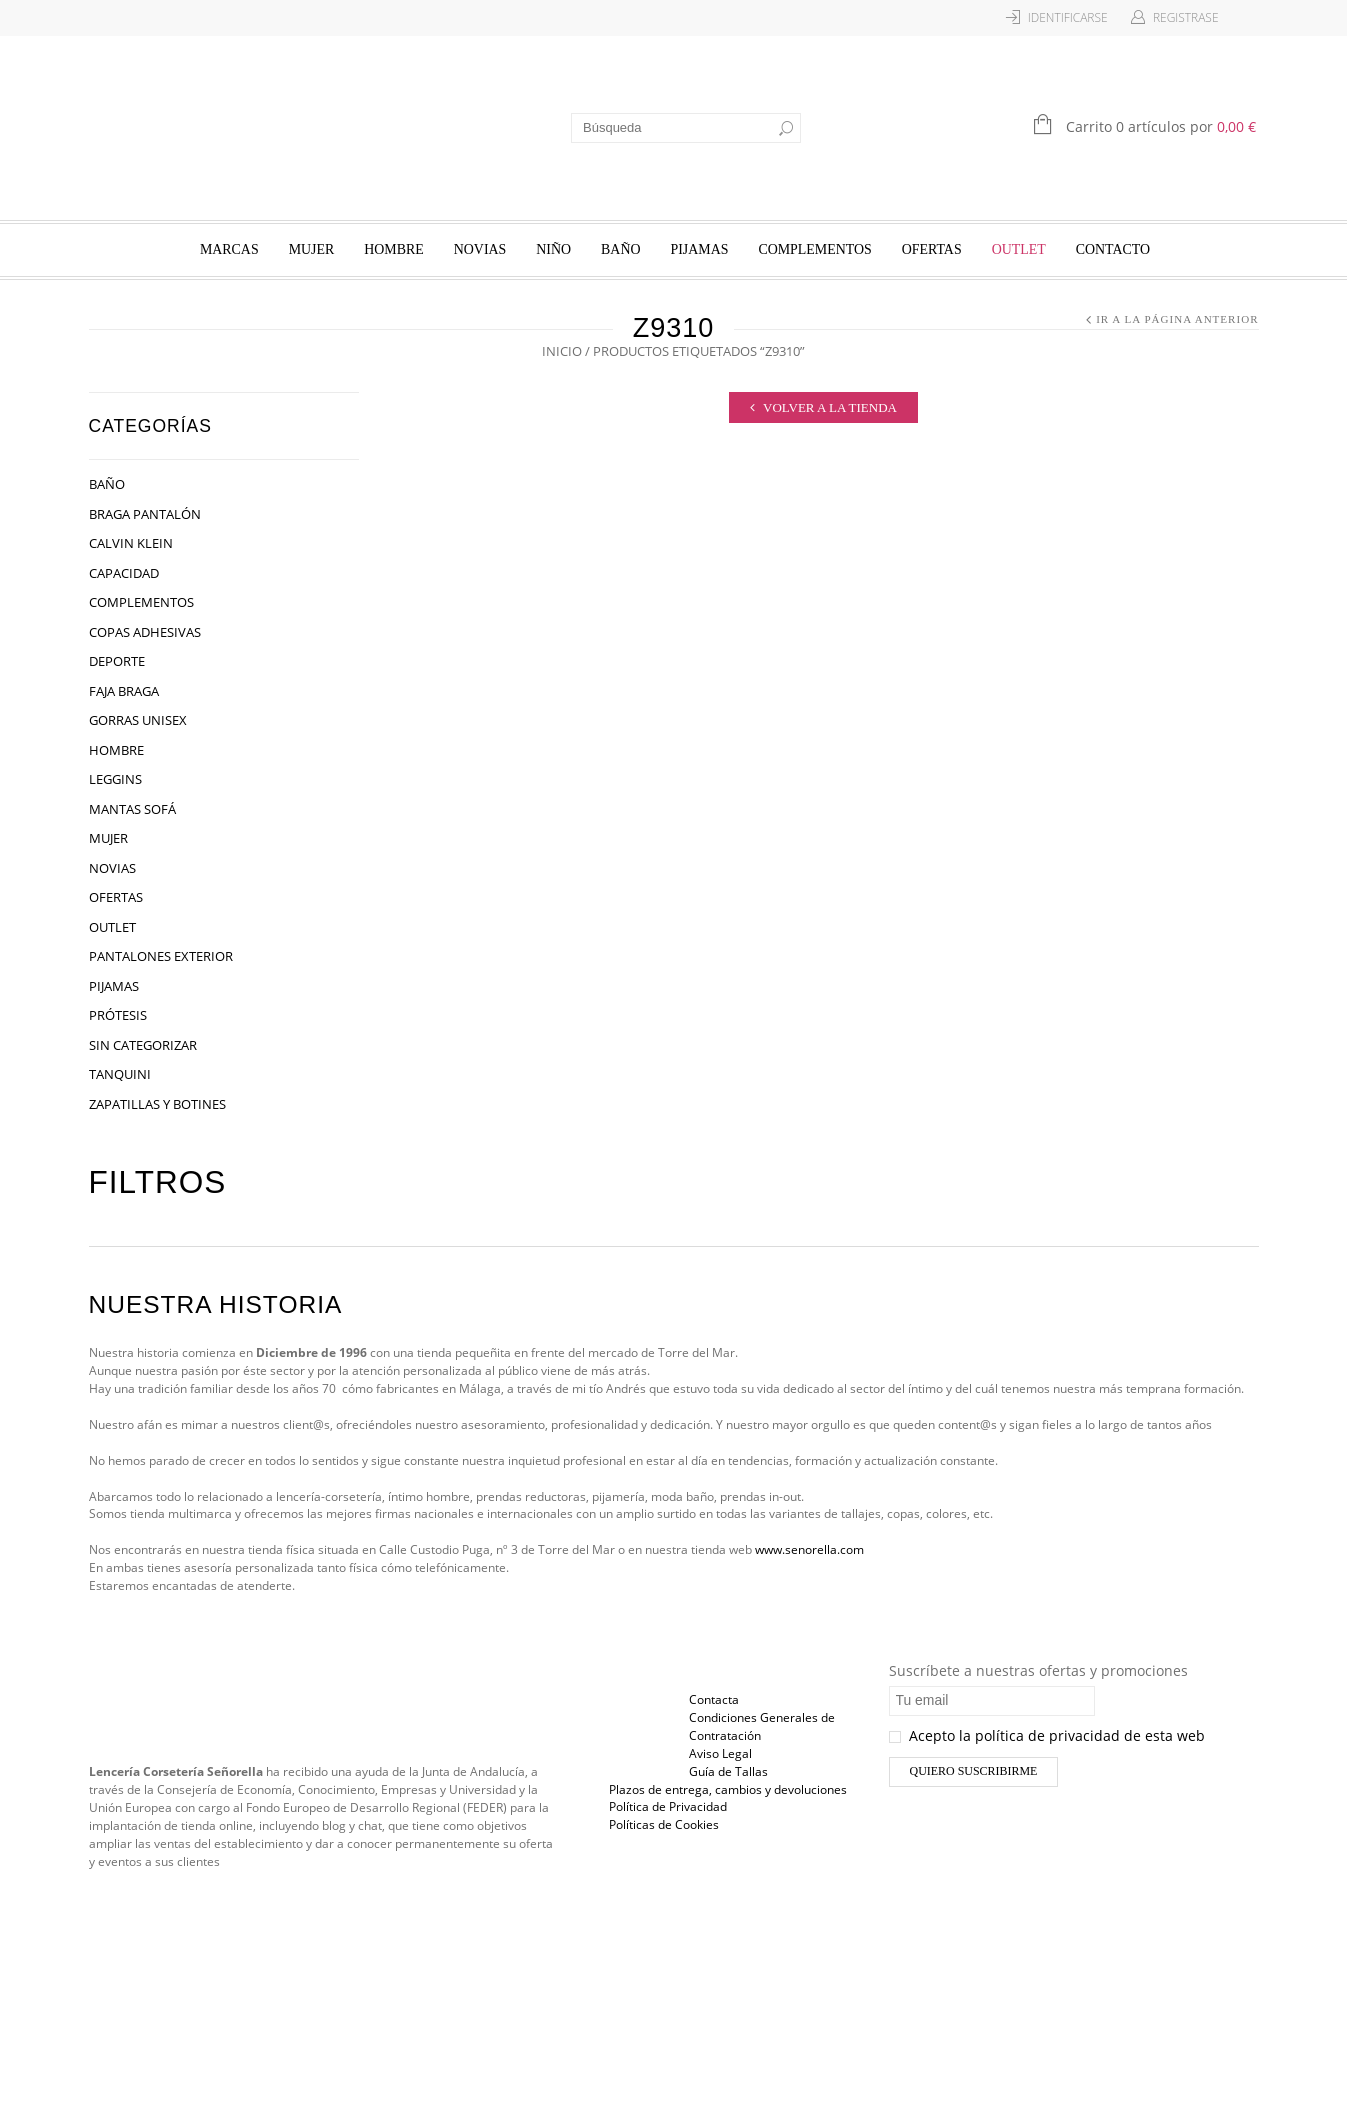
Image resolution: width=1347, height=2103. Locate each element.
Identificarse (1068, 17)
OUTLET (1019, 249)
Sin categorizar (143, 1045)
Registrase (1186, 17)
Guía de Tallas (728, 1771)
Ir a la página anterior (1177, 319)
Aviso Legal (720, 1753)
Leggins (115, 779)
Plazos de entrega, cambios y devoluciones (728, 1789)
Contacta (714, 1699)
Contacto (1113, 249)
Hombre (394, 249)
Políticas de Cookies (664, 1824)
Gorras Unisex (138, 720)
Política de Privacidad (668, 1806)
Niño (553, 249)
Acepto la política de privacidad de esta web (1047, 1735)
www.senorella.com (809, 1549)
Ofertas (932, 249)
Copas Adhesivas (145, 632)
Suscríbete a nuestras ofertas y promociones (1038, 1670)
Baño (620, 249)
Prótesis (118, 1015)
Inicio (562, 351)
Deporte (117, 661)
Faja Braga (124, 691)
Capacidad (124, 573)
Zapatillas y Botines (157, 1104)
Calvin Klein (131, 543)
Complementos (814, 249)
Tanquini (120, 1074)
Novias (480, 249)
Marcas (229, 249)
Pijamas (699, 249)
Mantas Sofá (132, 809)
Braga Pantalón (145, 514)
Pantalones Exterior (161, 956)
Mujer (312, 249)
